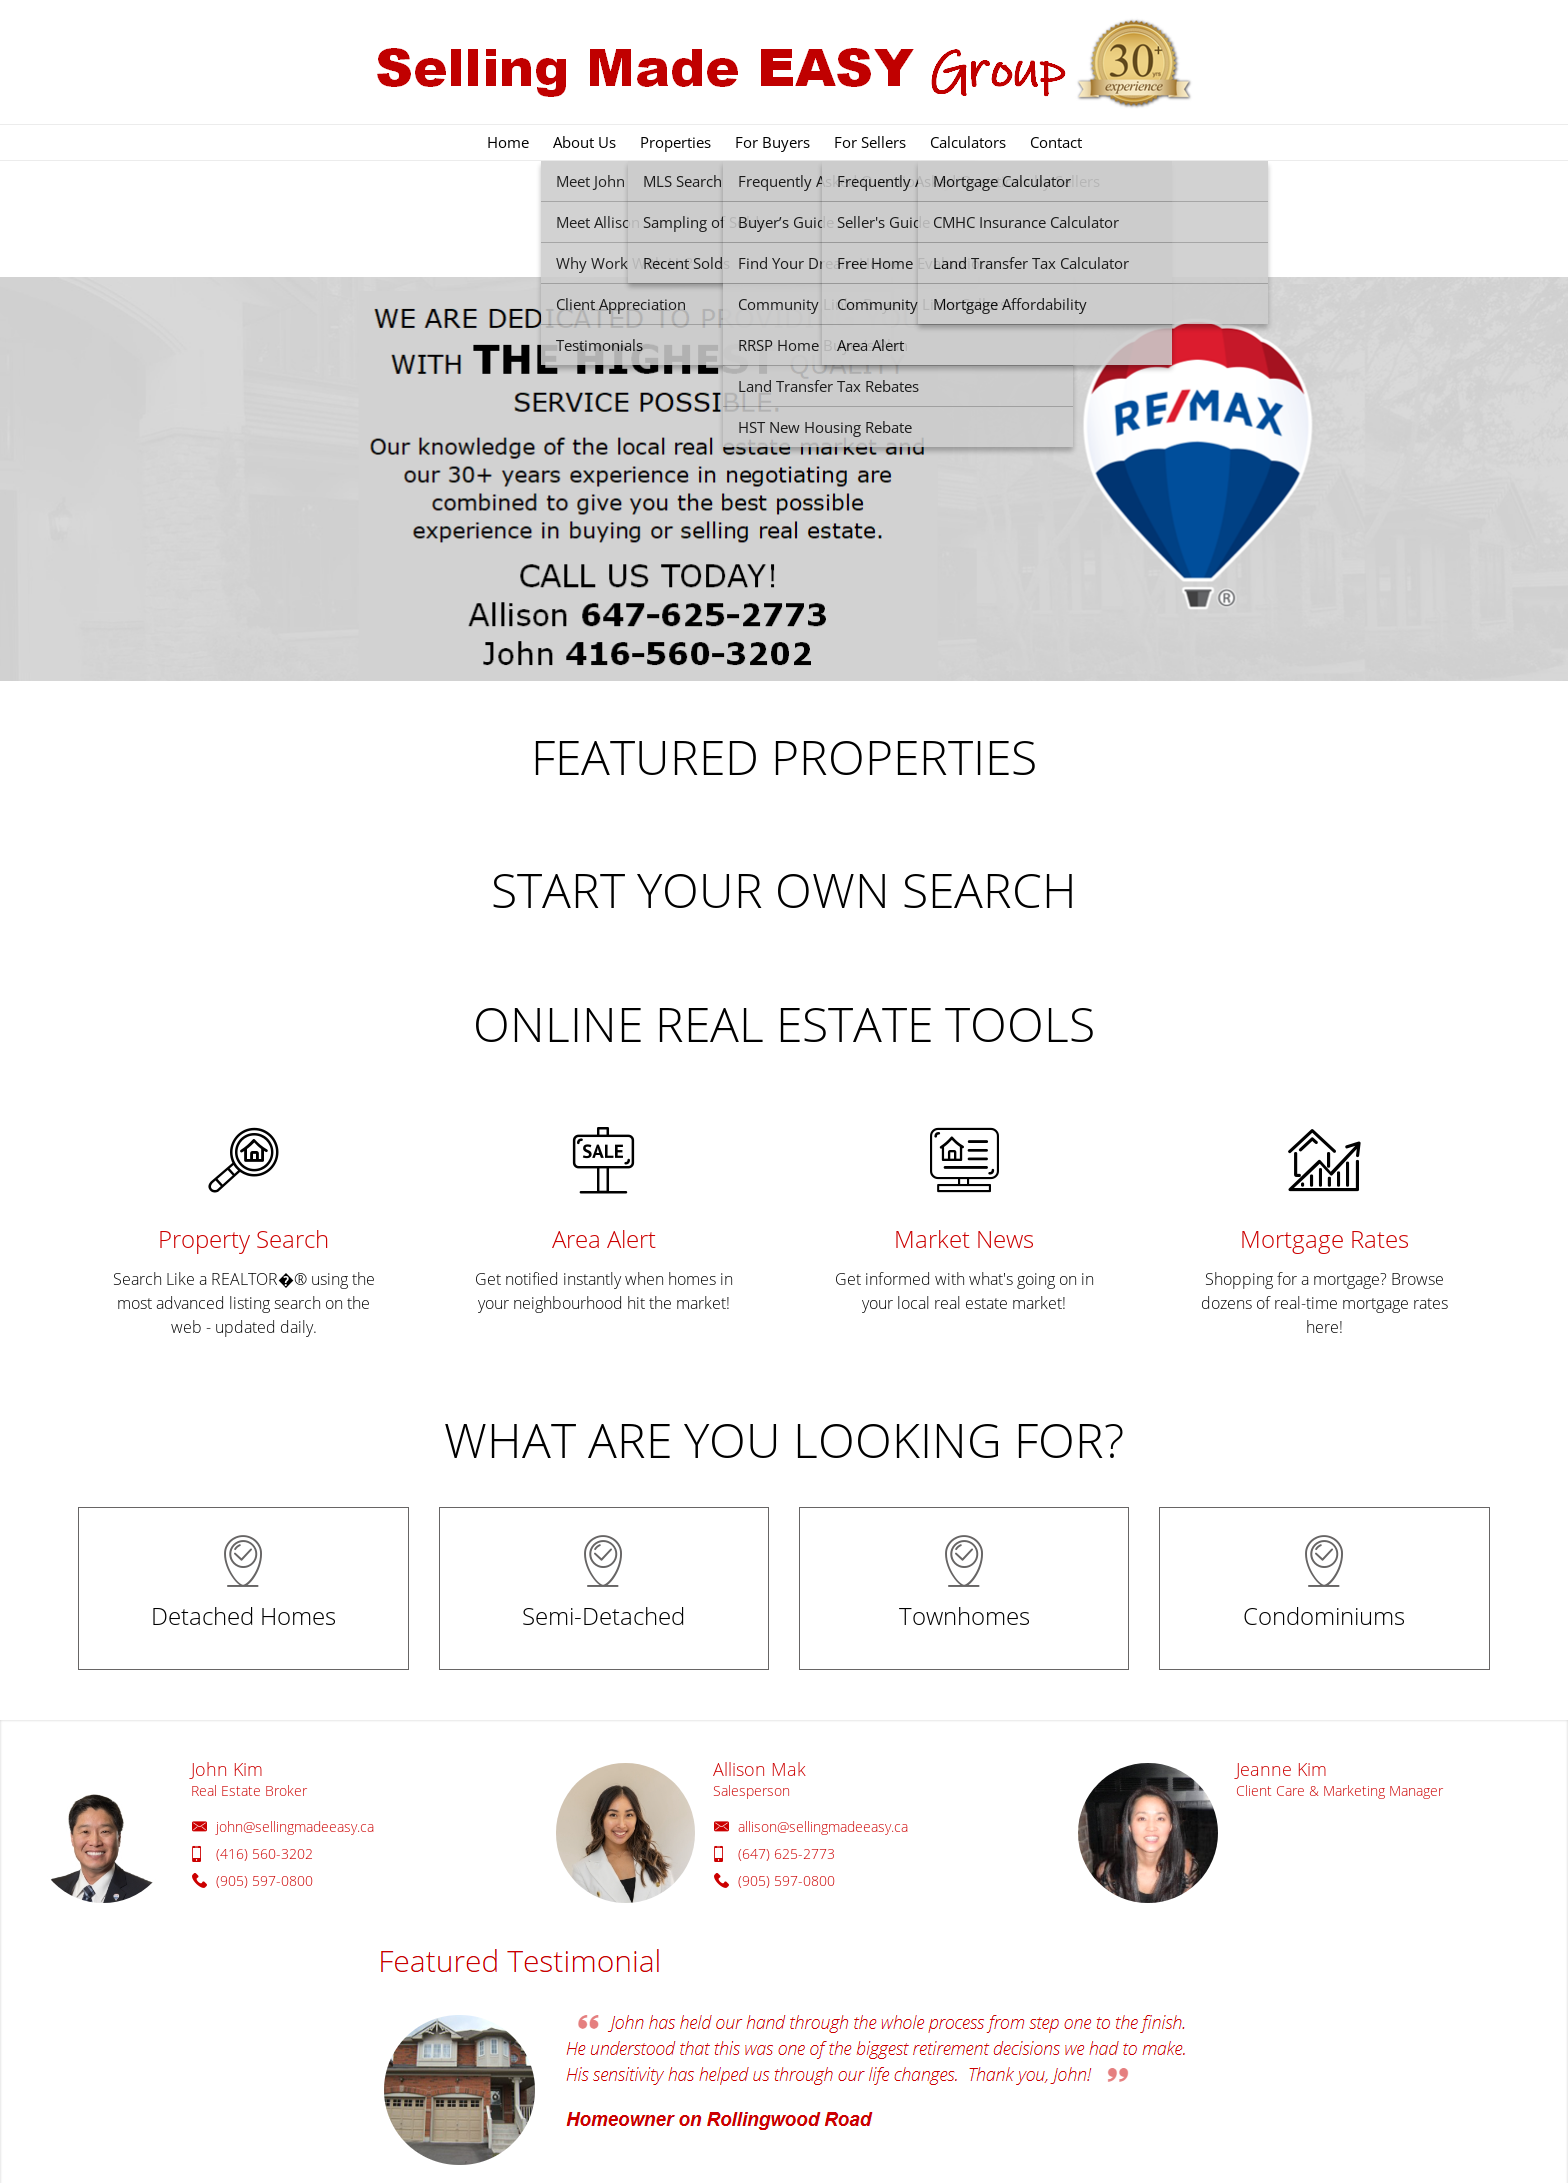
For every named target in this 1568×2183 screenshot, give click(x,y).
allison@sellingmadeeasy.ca (823, 1826)
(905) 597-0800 (264, 1880)
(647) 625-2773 (786, 1853)
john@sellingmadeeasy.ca (295, 1826)
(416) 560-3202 (264, 1853)
